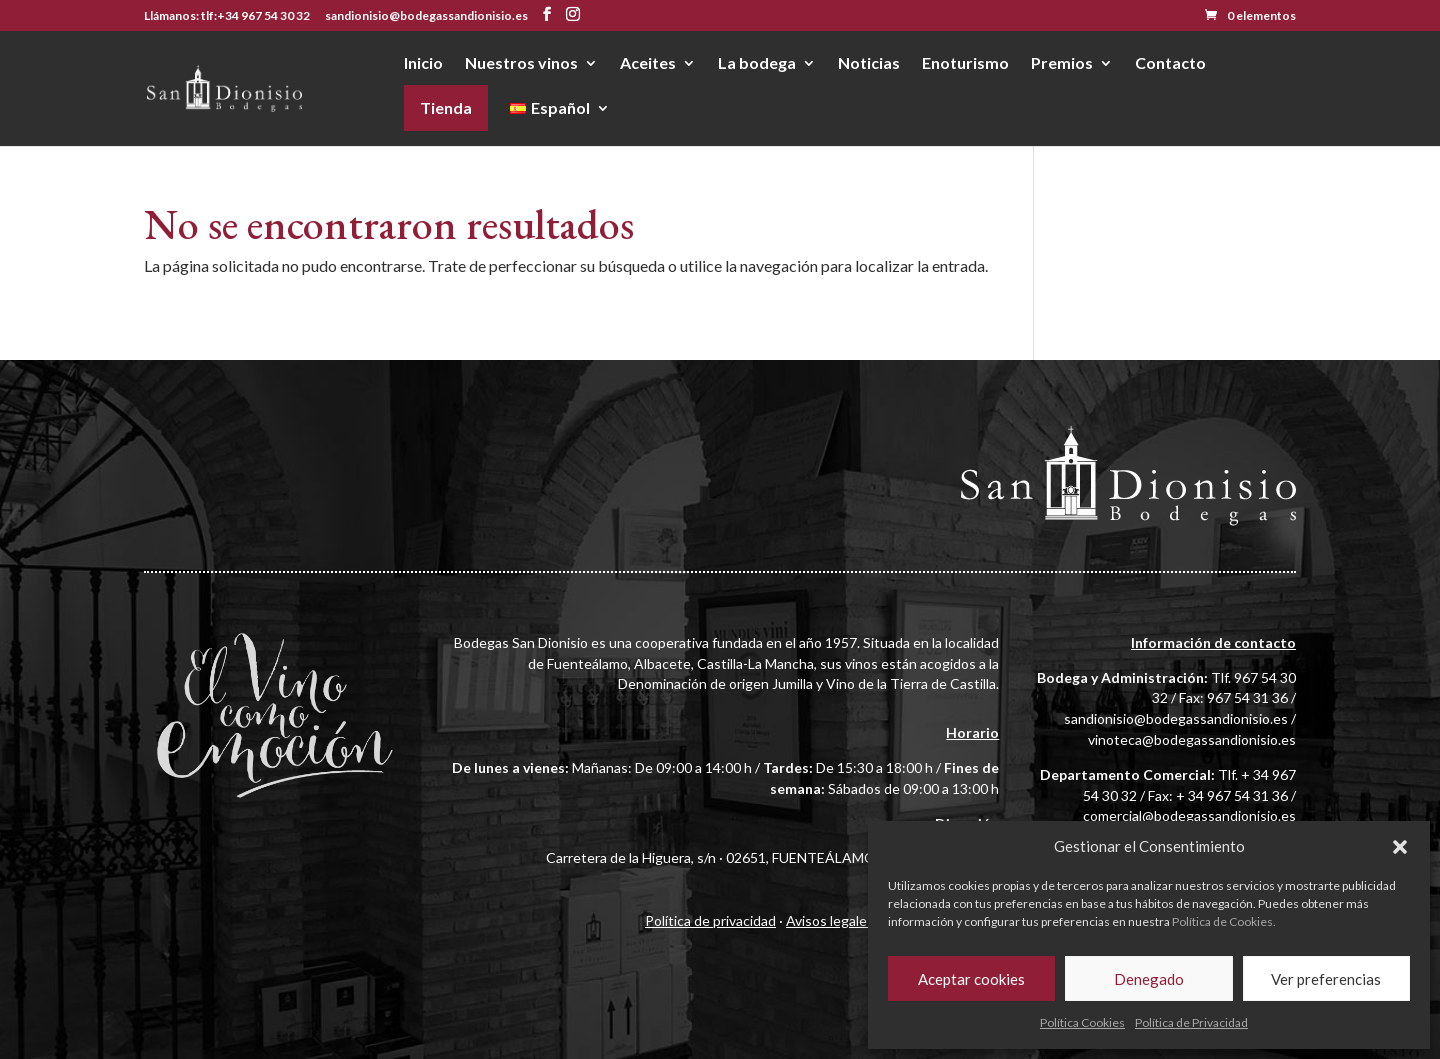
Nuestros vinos (521, 64)
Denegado (1149, 979)
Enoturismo (965, 64)
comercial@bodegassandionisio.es (1189, 815)
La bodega (757, 64)
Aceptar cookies (971, 979)
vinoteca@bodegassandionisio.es (1192, 739)
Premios (1062, 64)
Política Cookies (1082, 1022)
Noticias (869, 64)
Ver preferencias (1326, 979)
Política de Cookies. (1224, 921)
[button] (1400, 847)
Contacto (1170, 64)
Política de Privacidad (1191, 1022)
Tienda (446, 107)
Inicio (423, 64)
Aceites (648, 64)
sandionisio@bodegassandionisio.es (1176, 718)
